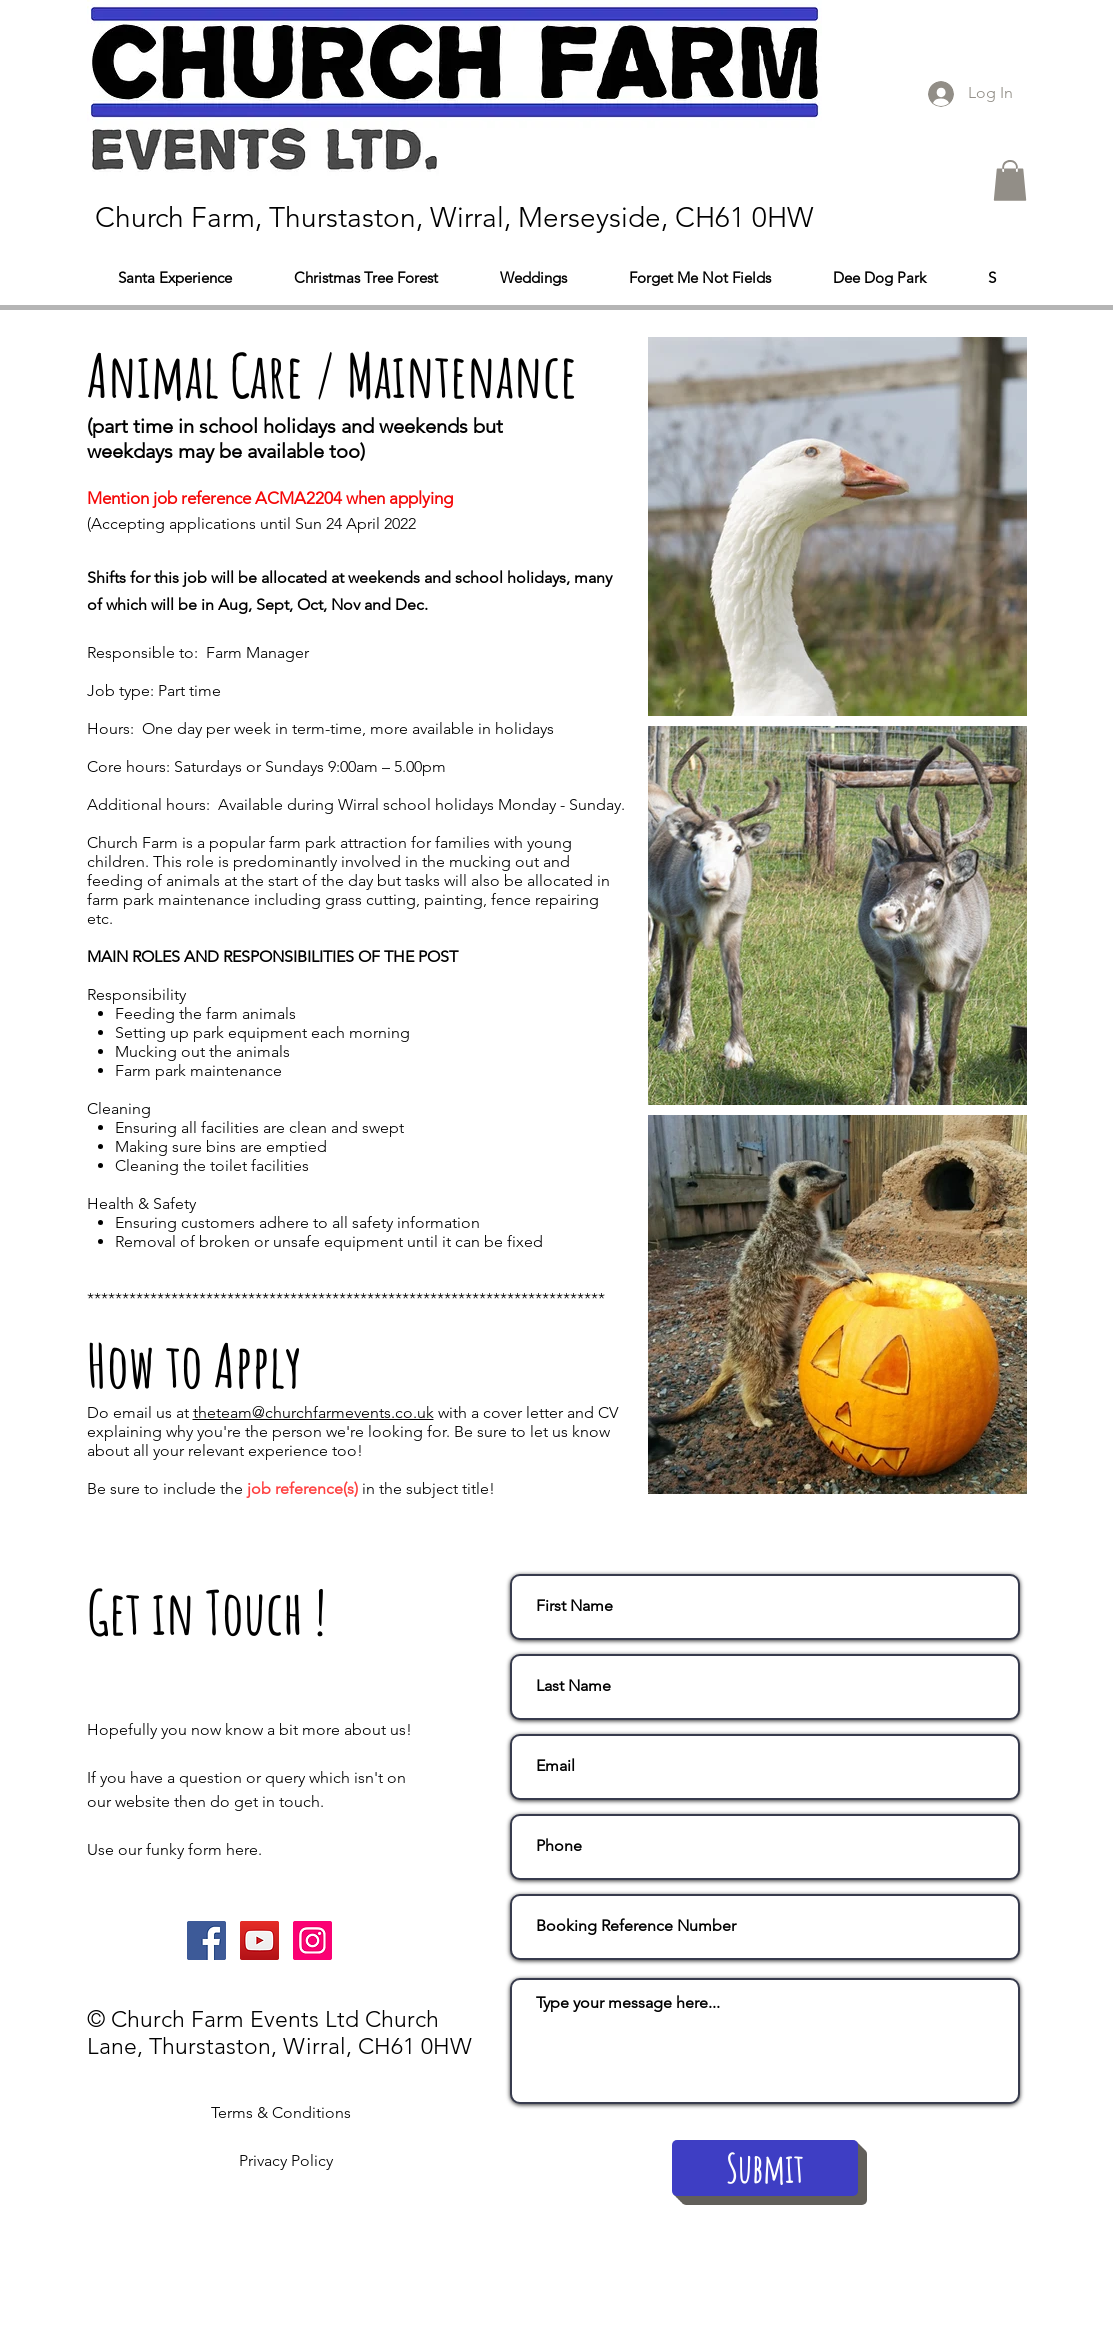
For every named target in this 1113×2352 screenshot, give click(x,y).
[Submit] (765, 2168)
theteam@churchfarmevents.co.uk (313, 1412)
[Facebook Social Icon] (206, 1940)
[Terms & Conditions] (281, 2114)
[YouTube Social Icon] (259, 1940)
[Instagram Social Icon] (312, 1940)
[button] (1010, 180)
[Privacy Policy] (286, 2162)
